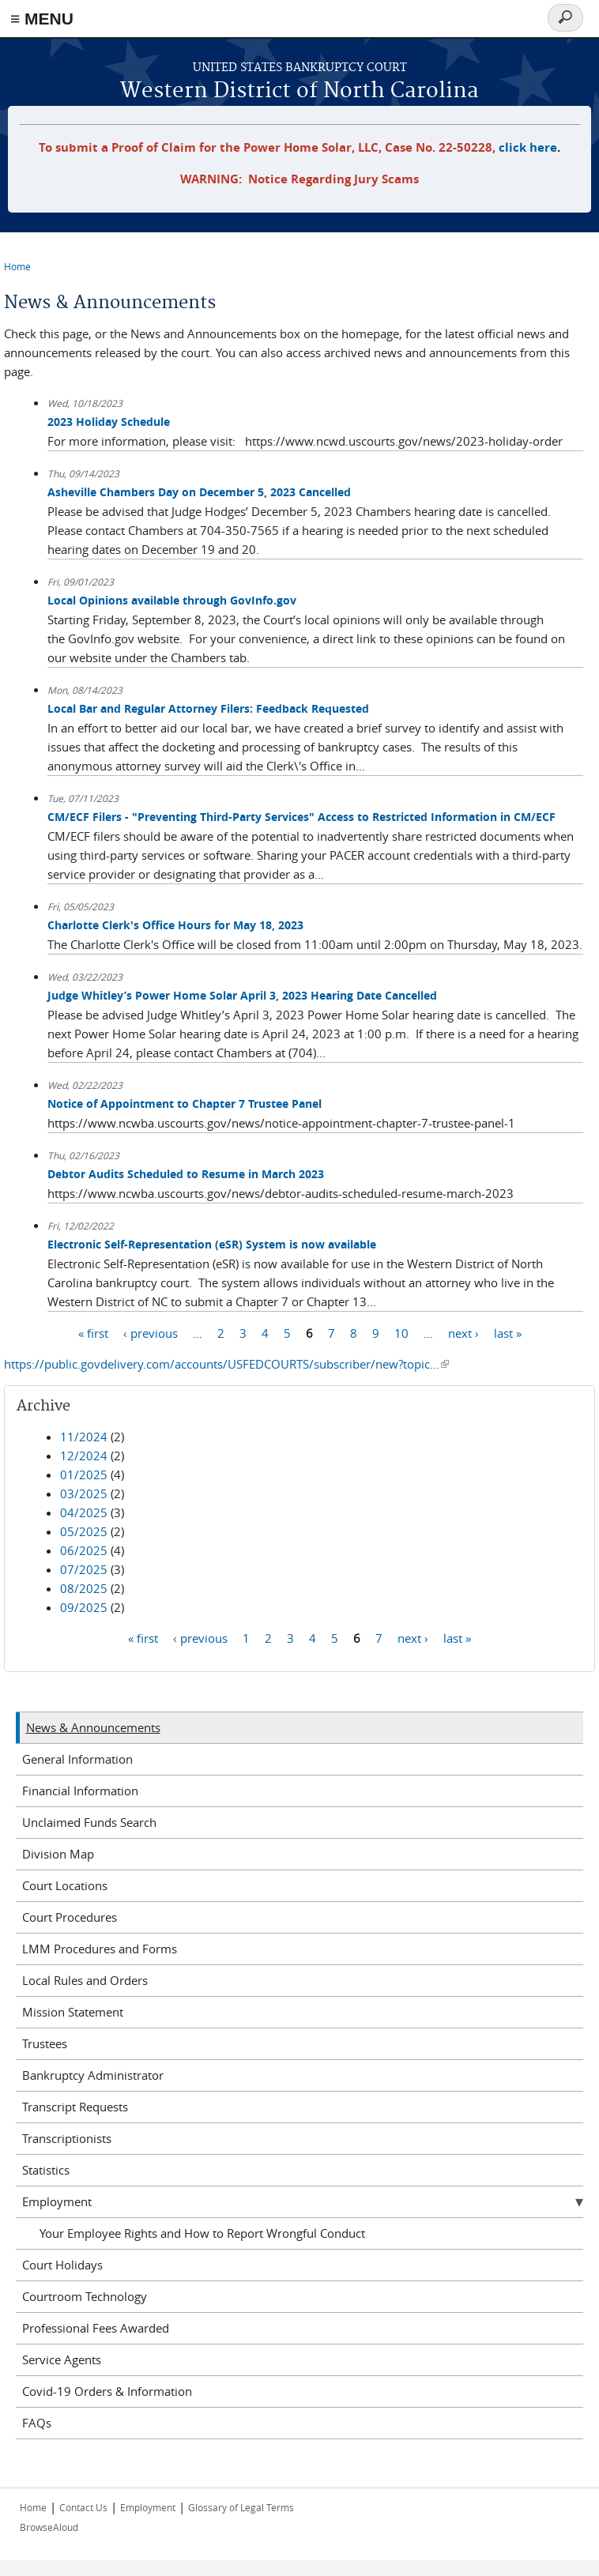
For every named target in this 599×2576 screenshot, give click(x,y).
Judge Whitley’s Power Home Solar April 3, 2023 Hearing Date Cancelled (242, 995)
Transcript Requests (75, 2107)
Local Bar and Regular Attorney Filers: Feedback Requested (208, 708)
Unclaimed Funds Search (89, 1822)
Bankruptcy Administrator (93, 2075)
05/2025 (83, 1531)
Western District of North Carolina (299, 91)
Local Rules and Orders (85, 1980)
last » (508, 1333)
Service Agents (61, 2359)
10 (401, 1333)
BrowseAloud (49, 2527)
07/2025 (83, 1569)
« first (93, 1333)
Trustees (44, 2043)
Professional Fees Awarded (95, 2328)
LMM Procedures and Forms (99, 1948)
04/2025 (83, 1512)
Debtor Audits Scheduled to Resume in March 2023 (185, 1173)
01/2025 (83, 1474)
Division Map (58, 1854)
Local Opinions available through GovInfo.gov (171, 600)
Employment (57, 2201)
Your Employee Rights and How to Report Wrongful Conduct (202, 2233)
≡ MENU (41, 18)
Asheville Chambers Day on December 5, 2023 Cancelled (199, 491)
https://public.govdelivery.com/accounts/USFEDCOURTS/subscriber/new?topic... (226, 1364)
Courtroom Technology (84, 2296)
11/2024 (83, 1436)
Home (17, 266)
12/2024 (83, 1455)
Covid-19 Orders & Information (107, 2391)
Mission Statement (72, 2012)
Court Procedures (69, 1917)
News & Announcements (93, 1727)
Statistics (46, 2170)
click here (528, 147)
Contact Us (83, 2507)
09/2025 (83, 1607)
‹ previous (150, 1333)
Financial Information (80, 1790)
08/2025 (83, 1588)
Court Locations (64, 1885)
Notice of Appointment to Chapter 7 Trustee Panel (184, 1103)
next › (463, 1333)
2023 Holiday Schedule (108, 421)
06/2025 (83, 1550)
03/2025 (83, 1493)
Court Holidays (62, 2265)
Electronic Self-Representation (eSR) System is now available (211, 1244)
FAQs (36, 2423)
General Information (77, 1759)
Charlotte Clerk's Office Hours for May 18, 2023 (175, 924)
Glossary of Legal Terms (241, 2507)
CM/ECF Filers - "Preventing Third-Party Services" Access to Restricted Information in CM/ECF (301, 816)
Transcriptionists (66, 2138)
